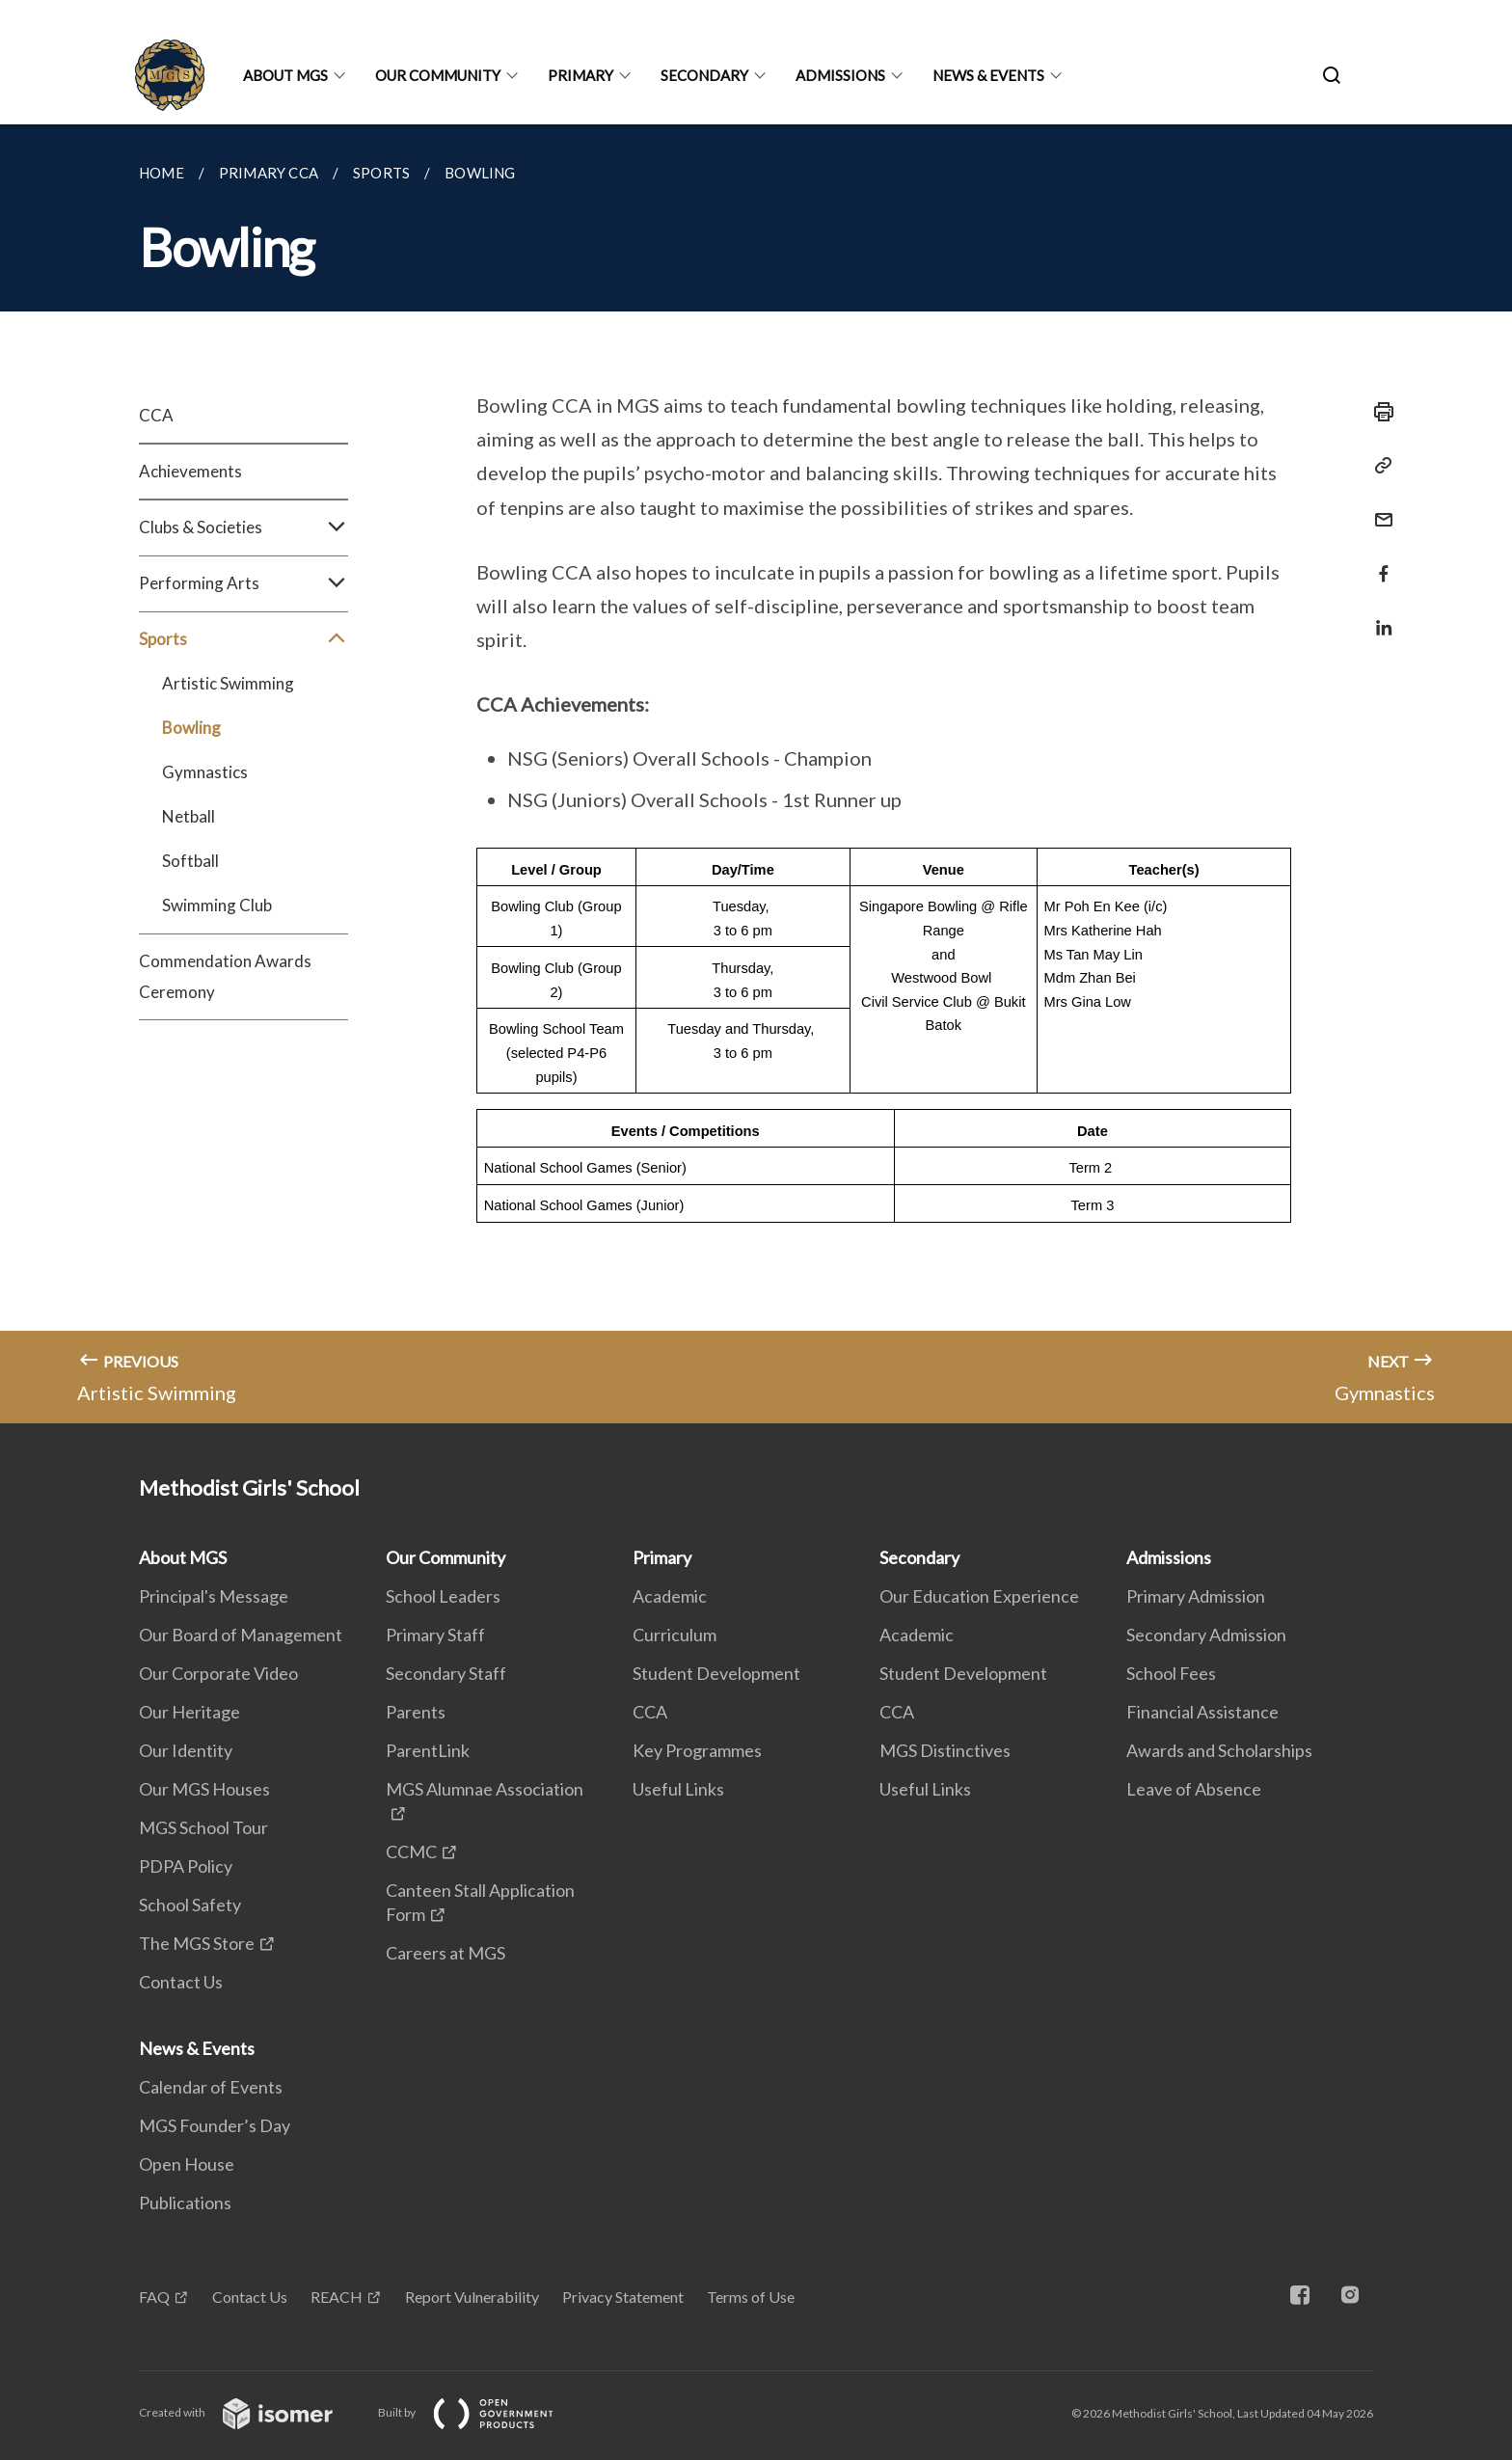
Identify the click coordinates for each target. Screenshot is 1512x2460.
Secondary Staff (446, 1673)
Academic (670, 1596)
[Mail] (1378, 508)
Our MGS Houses (204, 1788)
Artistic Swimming (228, 683)
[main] (756, 773)
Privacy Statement (623, 2296)
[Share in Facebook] (1378, 562)
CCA (156, 415)
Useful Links (678, 1788)
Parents (416, 1711)
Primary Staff (435, 1634)
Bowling (191, 727)
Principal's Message (213, 1596)
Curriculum (674, 1634)
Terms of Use (751, 2296)
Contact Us (181, 1981)
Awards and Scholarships (1219, 1750)
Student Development (716, 1673)
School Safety (190, 1904)
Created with (251, 2412)
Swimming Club (217, 905)
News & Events (988, 75)
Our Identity (185, 1750)
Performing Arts (243, 583)
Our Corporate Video (218, 1673)
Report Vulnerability (472, 2296)
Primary (580, 75)
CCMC (411, 1851)
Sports (243, 639)
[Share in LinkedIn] (1378, 616)
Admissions (840, 75)
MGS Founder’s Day (214, 2125)
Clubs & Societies (243, 527)
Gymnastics (205, 772)
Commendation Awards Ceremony (225, 976)
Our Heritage (189, 1711)
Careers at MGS (445, 1952)
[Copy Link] (1378, 466)
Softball (190, 861)
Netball (188, 816)
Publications (185, 2202)
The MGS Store (197, 1943)
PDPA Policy (185, 1866)
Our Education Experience (979, 1596)
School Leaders (443, 1596)
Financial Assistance (1202, 1711)
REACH (336, 2296)
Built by (481, 2412)
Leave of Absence (1193, 1788)
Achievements (190, 471)
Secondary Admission (1206, 1634)
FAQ (154, 2296)
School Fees (1171, 1673)
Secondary (704, 75)
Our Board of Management (240, 1634)
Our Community (437, 75)
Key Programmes (697, 1750)
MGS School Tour (203, 1827)
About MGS (285, 75)
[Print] (1378, 412)
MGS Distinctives (945, 1750)
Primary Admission (1195, 1596)
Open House (186, 2164)
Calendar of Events (211, 2086)
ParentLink (428, 1750)
